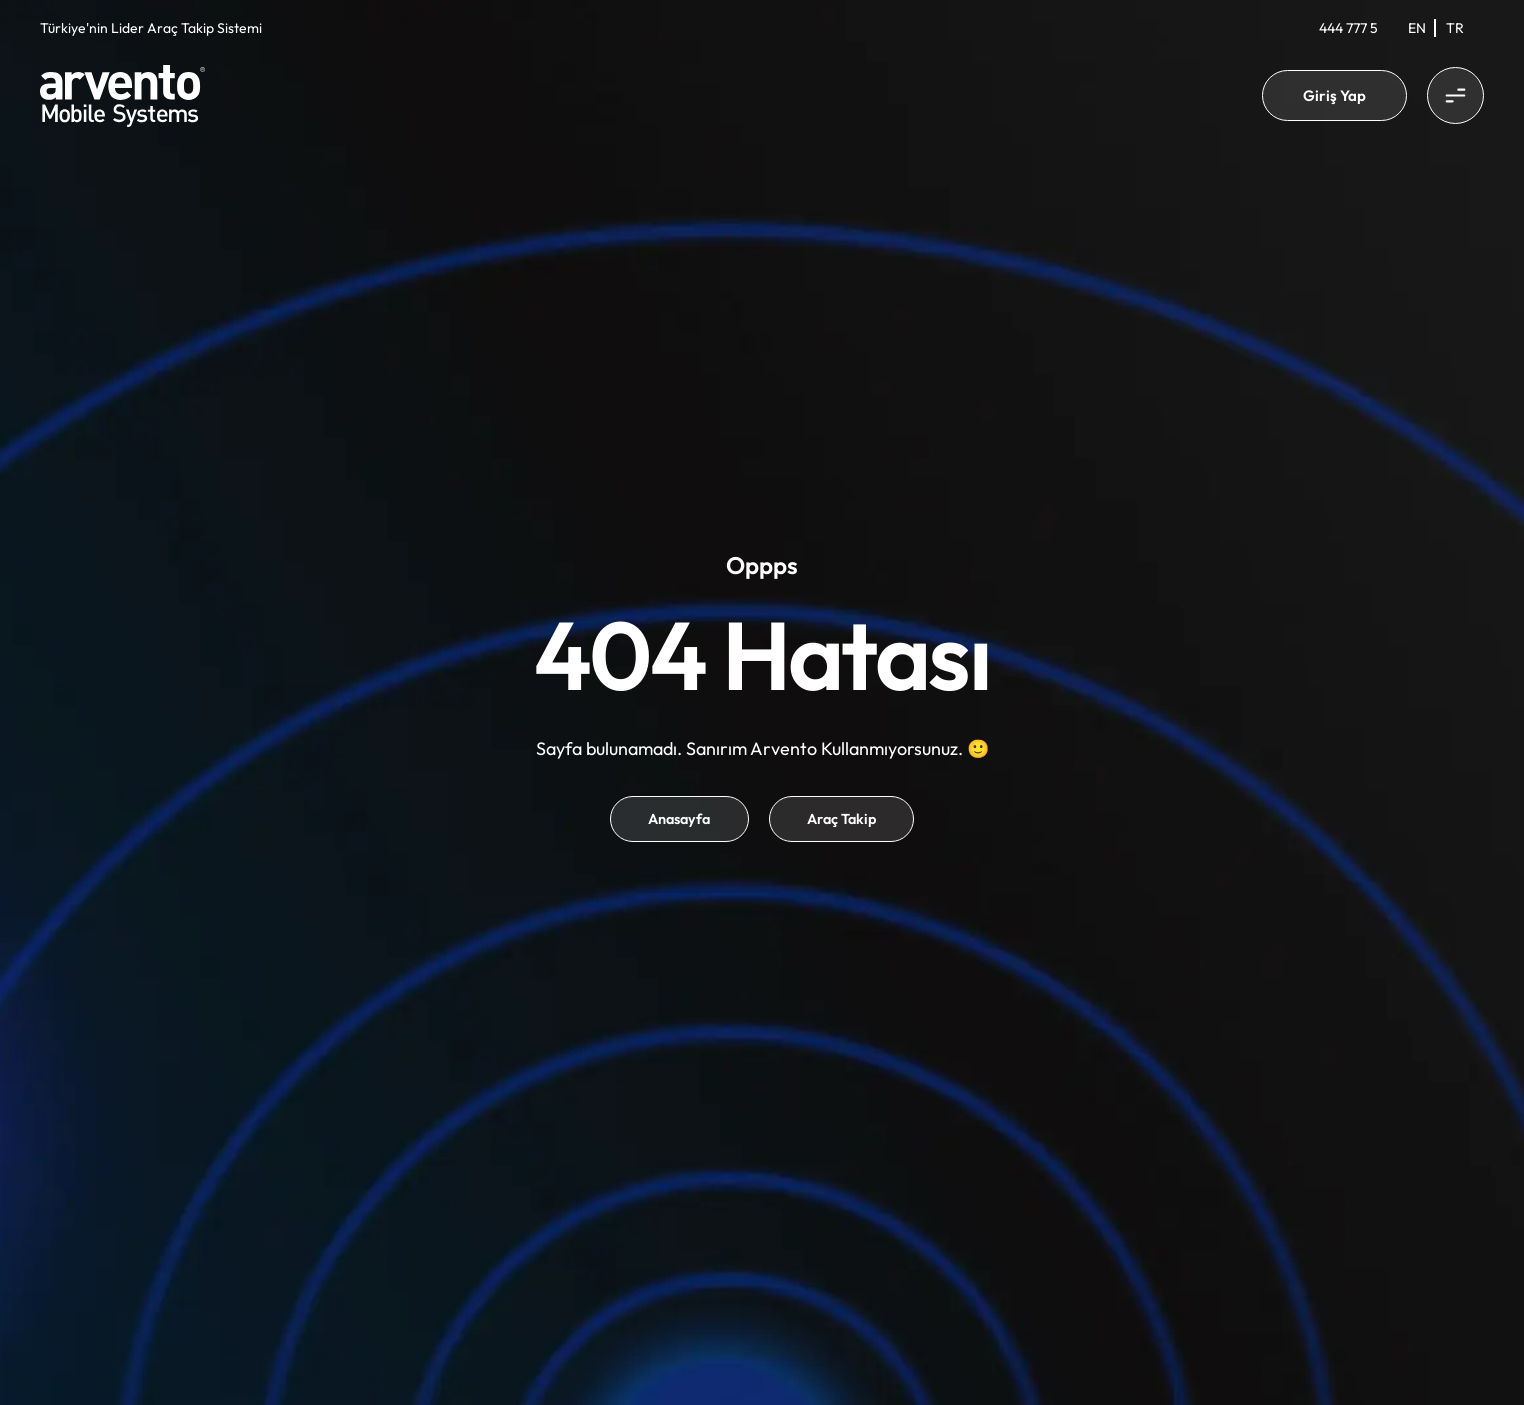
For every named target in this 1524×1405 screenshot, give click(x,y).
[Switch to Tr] (1455, 28)
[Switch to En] (1417, 28)
